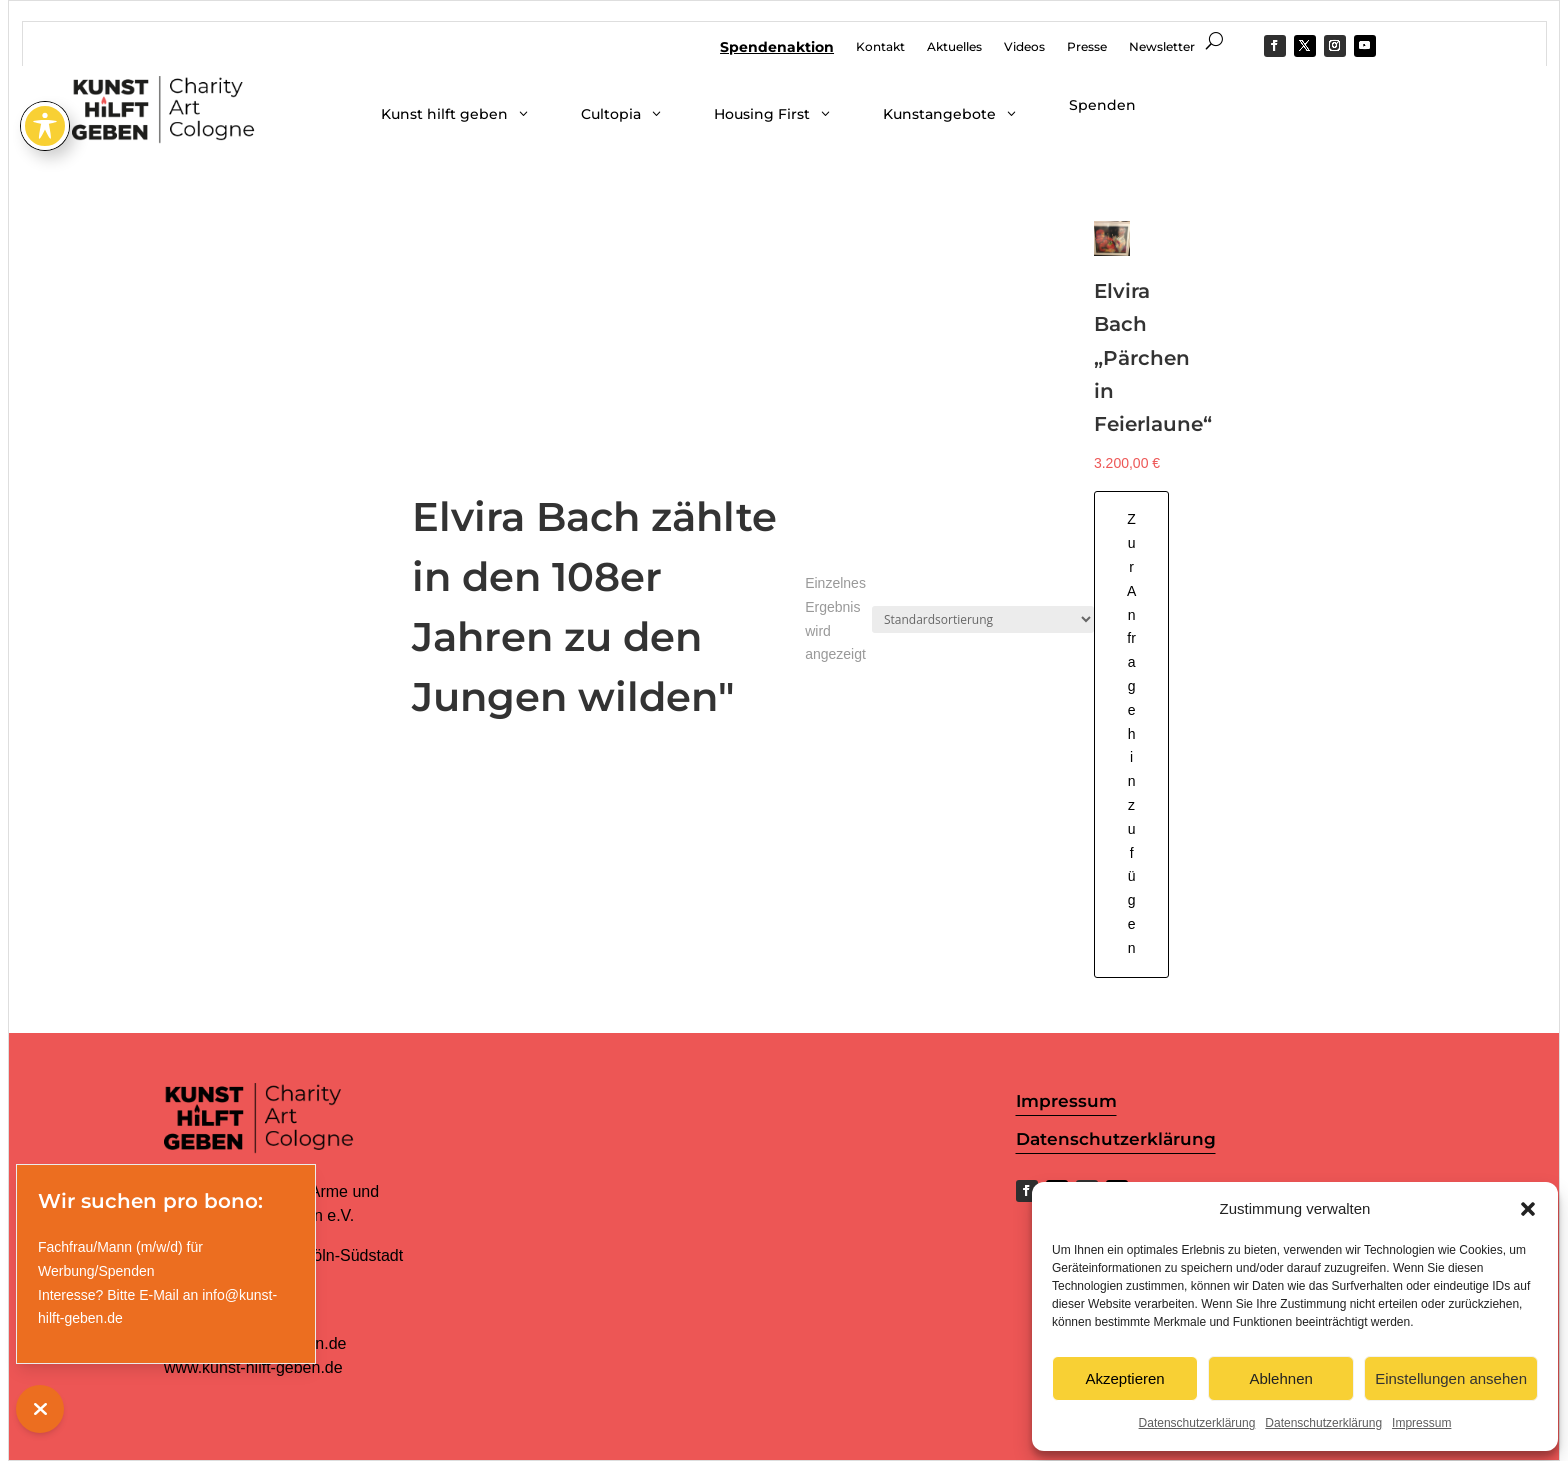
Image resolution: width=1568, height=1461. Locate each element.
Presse (1087, 47)
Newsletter (1162, 47)
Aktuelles (954, 47)
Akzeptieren (1124, 1378)
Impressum (1421, 1423)
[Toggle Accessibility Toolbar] (45, 54)
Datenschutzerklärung (1197, 1423)
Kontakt (880, 47)
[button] (1528, 1209)
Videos (1024, 47)
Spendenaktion (777, 48)
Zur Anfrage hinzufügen (1131, 733)
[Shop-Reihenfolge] (983, 619)
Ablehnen (1280, 1378)
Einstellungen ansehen (1451, 1378)
